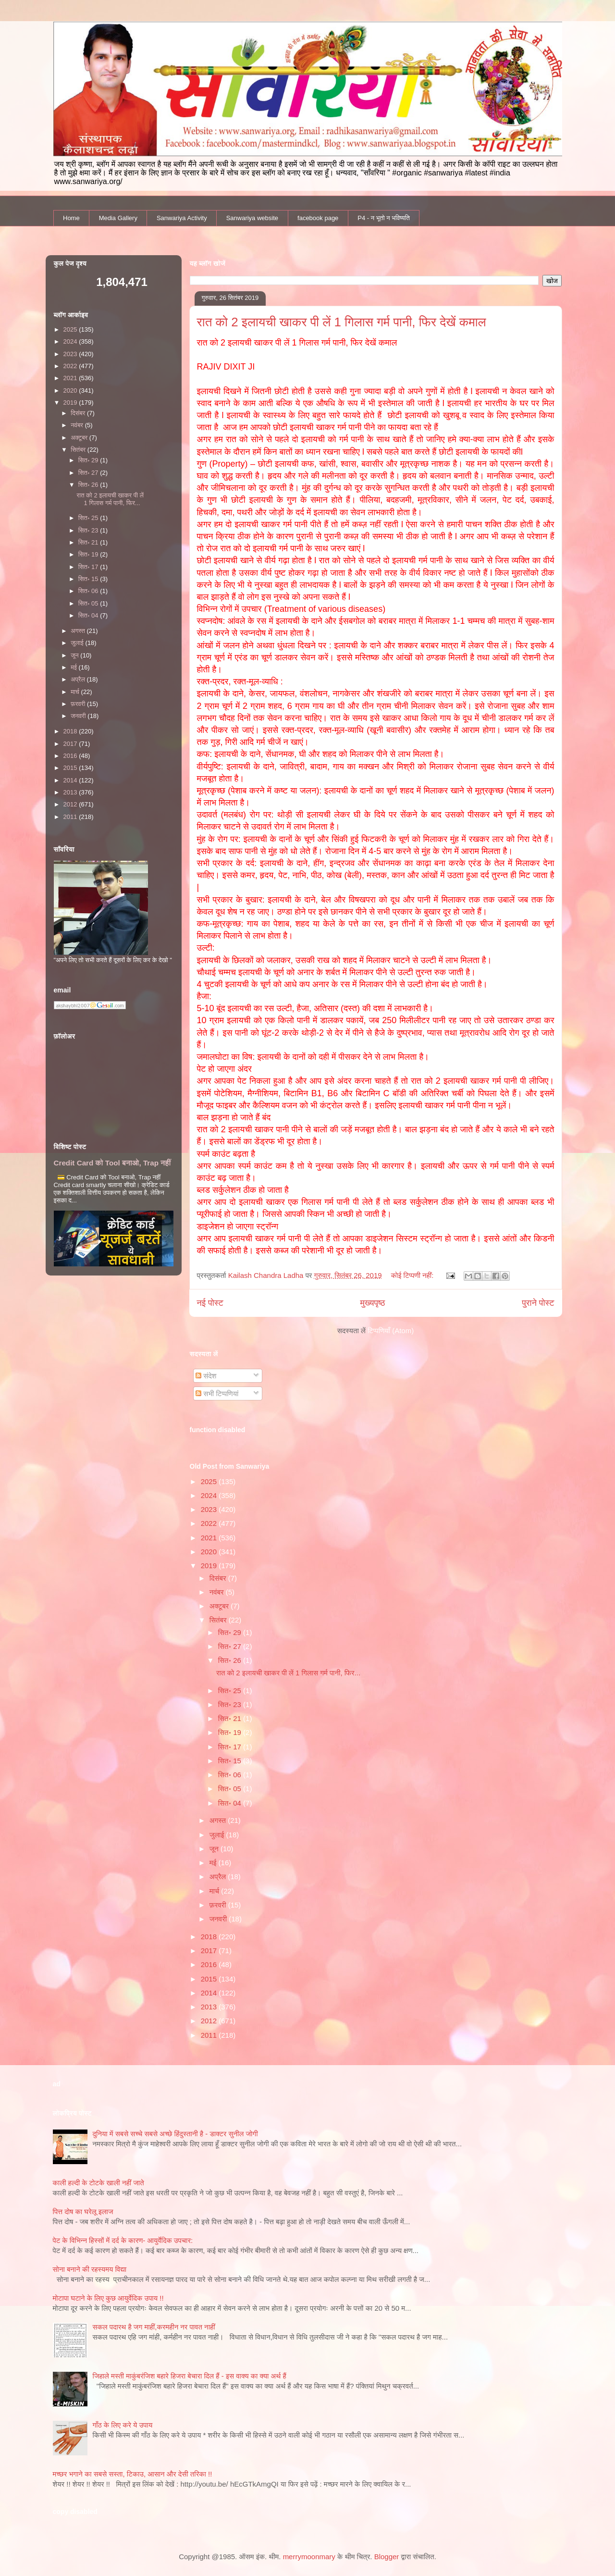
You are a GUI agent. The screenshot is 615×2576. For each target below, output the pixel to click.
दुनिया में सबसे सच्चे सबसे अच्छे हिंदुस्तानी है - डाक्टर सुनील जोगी (175, 2134)
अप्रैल (218, 1876)
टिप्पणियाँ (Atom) (391, 1330)
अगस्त (218, 1820)
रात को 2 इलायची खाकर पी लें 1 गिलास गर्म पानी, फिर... (288, 1673)
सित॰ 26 (230, 1660)
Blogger (386, 2556)
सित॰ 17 (230, 1747)
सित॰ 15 (230, 1761)
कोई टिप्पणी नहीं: (413, 1275)
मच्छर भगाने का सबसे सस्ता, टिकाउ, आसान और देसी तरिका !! (132, 2474)
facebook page (317, 218)
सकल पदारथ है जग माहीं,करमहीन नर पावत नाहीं (154, 2327)
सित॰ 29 (230, 1632)
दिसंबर (218, 1578)
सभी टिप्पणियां (217, 1393)
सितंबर (219, 1620)
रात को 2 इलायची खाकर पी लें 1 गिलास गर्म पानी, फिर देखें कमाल (341, 322)
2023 (210, 1509)
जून (215, 1849)
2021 (210, 1538)
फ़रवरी (218, 1905)
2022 (210, 1523)
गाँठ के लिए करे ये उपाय (123, 2425)
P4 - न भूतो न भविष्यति (383, 218)
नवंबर (217, 1592)
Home (71, 218)
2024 (210, 1495)
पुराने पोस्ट (538, 1303)
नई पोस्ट (210, 1303)
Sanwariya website (252, 218)
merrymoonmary (309, 2556)
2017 (210, 1950)
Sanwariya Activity (182, 218)
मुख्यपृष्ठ (372, 1303)
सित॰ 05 (230, 1788)
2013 (210, 2007)
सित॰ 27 (230, 1646)
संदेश (206, 1376)
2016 (210, 1964)
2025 (210, 1481)
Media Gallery (118, 218)
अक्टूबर (220, 1606)
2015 (210, 1979)
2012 (210, 2021)
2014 (210, 1993)
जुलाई (217, 1835)
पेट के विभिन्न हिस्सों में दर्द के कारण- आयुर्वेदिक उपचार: (123, 2240)
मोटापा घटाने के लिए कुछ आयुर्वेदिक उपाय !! (108, 2298)
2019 (210, 1565)
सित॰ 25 (230, 1690)
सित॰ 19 (230, 1732)
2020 (210, 1552)
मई (214, 1862)
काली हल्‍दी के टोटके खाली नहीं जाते (98, 2183)
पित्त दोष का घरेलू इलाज (83, 2211)
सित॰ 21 (230, 1718)
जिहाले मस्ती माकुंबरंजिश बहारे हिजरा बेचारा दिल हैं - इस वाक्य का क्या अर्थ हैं (189, 2376)
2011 (210, 2035)
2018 (210, 1936)
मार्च (215, 1891)
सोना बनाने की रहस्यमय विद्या (90, 2269)
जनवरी (219, 1919)
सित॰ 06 (230, 1775)
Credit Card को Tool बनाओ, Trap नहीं (112, 1163)
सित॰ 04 (230, 1803)
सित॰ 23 (230, 1704)
